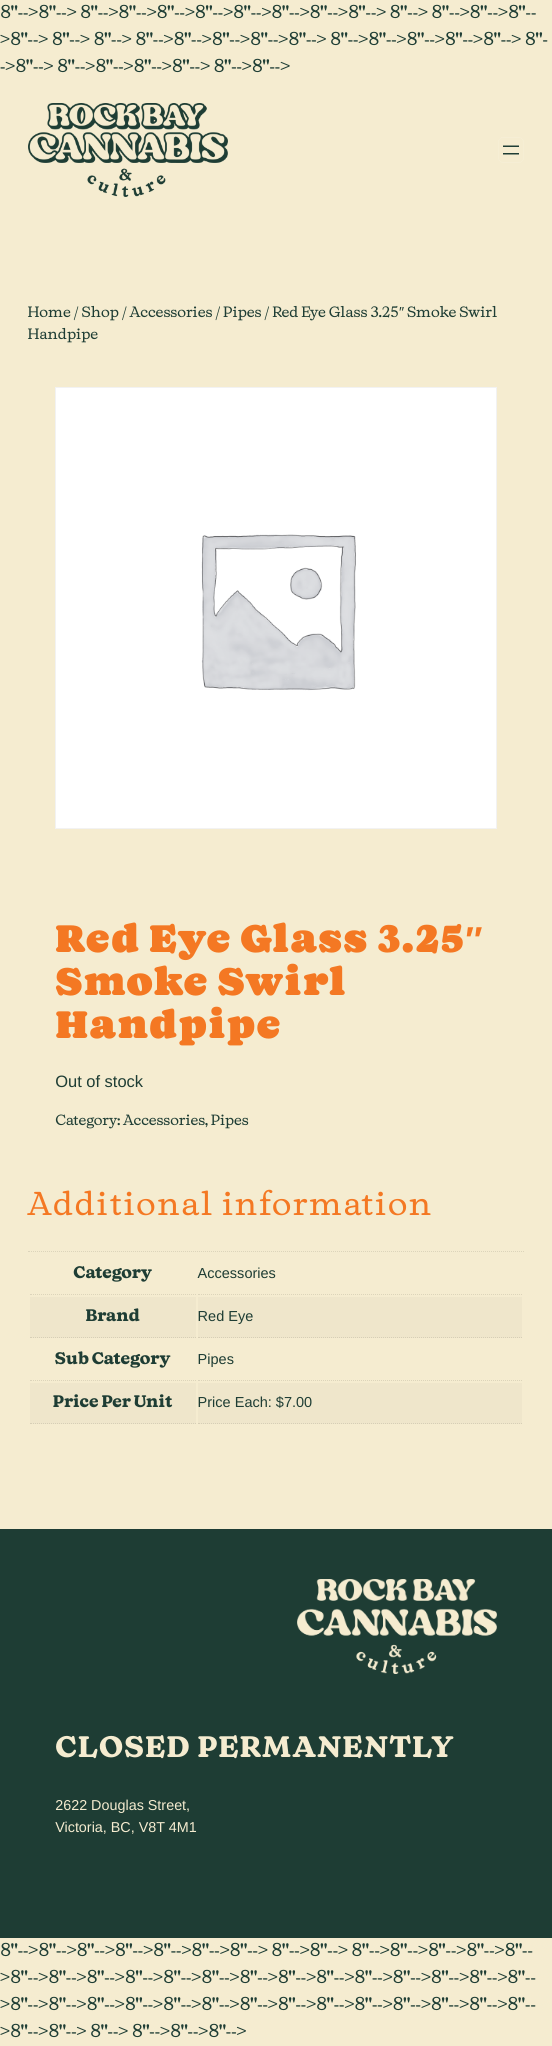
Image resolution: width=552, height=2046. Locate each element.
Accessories (171, 312)
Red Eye (226, 1317)
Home (49, 312)
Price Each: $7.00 (255, 1403)
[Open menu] (511, 150)
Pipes (242, 312)
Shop (99, 312)
